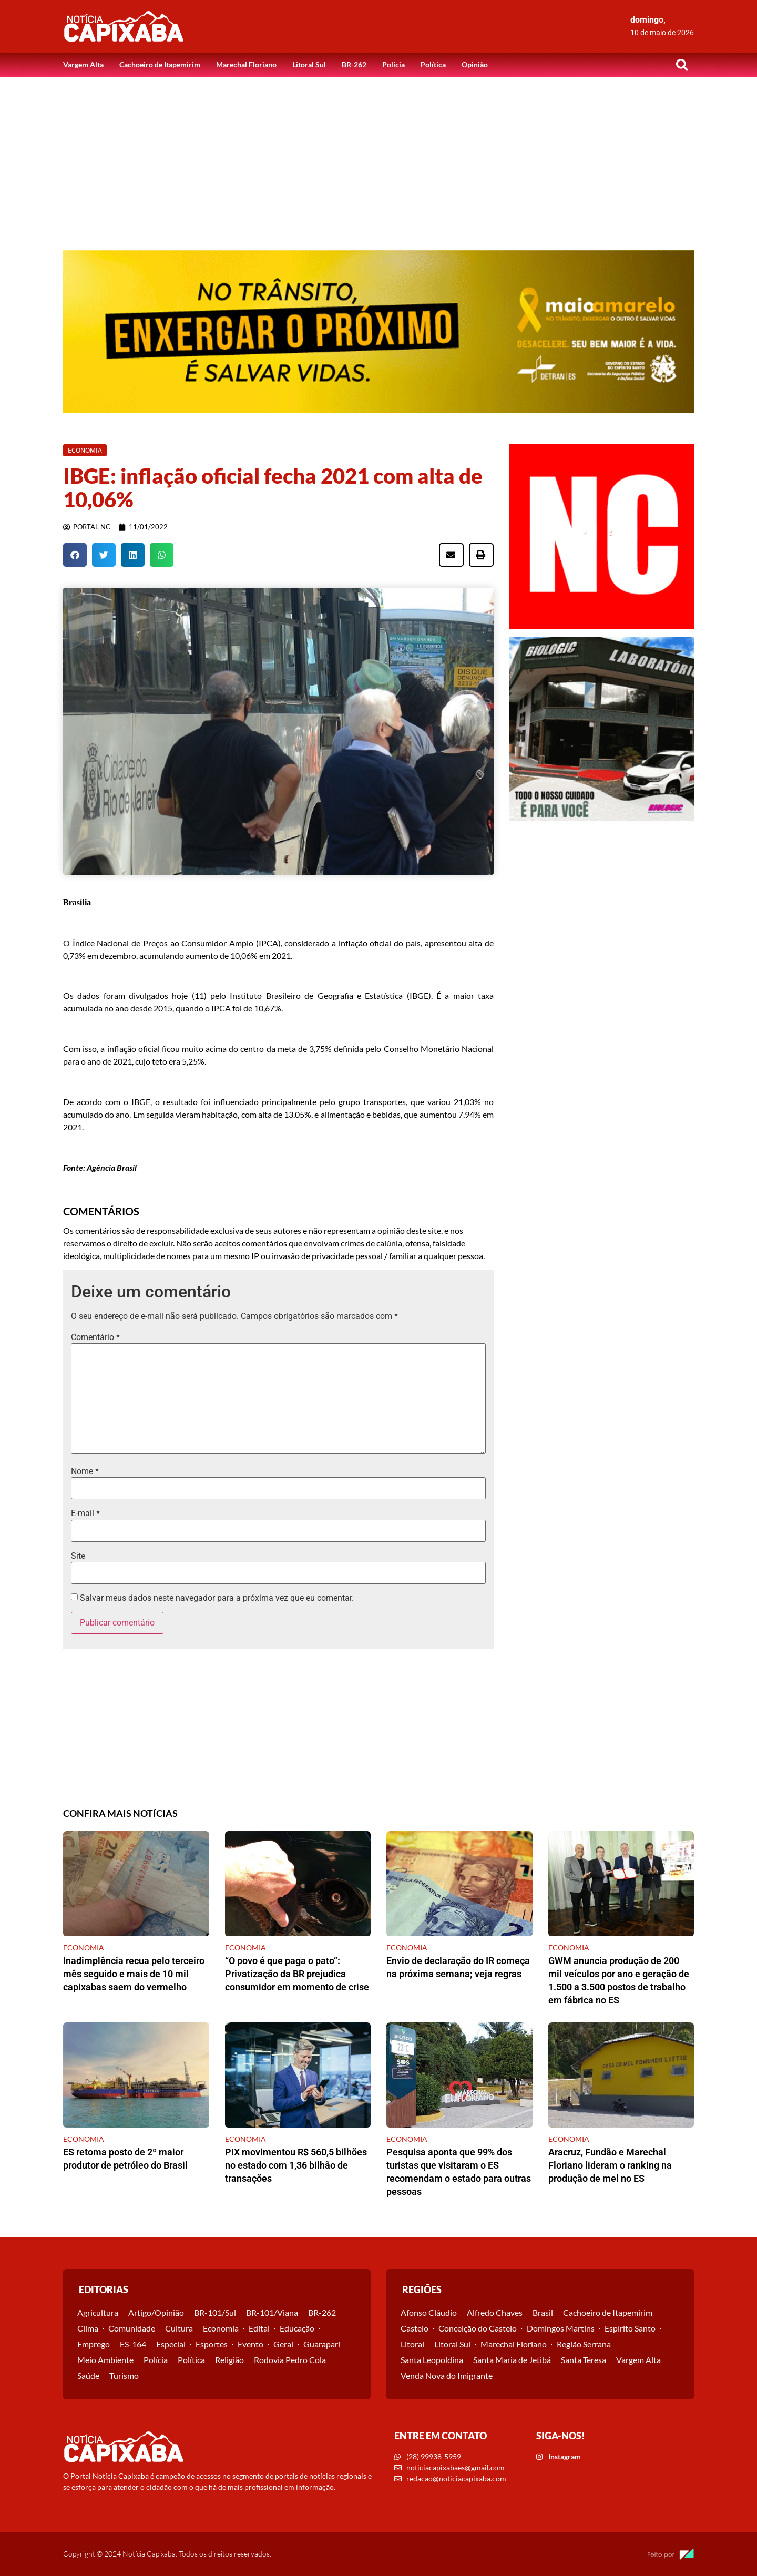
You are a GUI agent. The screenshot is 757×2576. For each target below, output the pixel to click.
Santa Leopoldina (432, 2360)
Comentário (95, 1337)
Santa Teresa (583, 2360)
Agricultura (97, 2312)
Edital (259, 2328)
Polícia (393, 64)
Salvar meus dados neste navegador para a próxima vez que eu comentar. (217, 1598)
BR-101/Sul (215, 2312)
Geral (283, 2344)
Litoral (412, 2344)
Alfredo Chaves (495, 2312)
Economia (221, 2328)
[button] (682, 65)
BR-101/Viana (272, 2312)
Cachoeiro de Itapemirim (159, 64)
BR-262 (354, 64)
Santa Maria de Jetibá (512, 2360)
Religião (229, 2360)
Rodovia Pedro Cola (290, 2360)
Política (433, 64)
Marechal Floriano (246, 64)
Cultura (179, 2328)
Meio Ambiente (105, 2360)
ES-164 (133, 2344)
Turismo (124, 2375)
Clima (87, 2328)
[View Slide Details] (378, 331)
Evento (250, 2344)
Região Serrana (584, 2344)
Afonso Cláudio (429, 2312)
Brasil (543, 2312)
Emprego (93, 2344)
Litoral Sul (309, 64)
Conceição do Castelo (477, 2328)
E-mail (85, 1513)
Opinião (475, 64)
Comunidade (131, 2328)
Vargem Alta (83, 64)
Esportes (212, 2344)
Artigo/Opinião (156, 2312)
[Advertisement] (378, 155)
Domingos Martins (561, 2328)
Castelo (414, 2328)
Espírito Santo (630, 2328)
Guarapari (321, 2344)
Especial (171, 2344)
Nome (85, 1471)
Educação (297, 2328)
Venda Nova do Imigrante (447, 2375)
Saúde (88, 2375)
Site (78, 1556)
